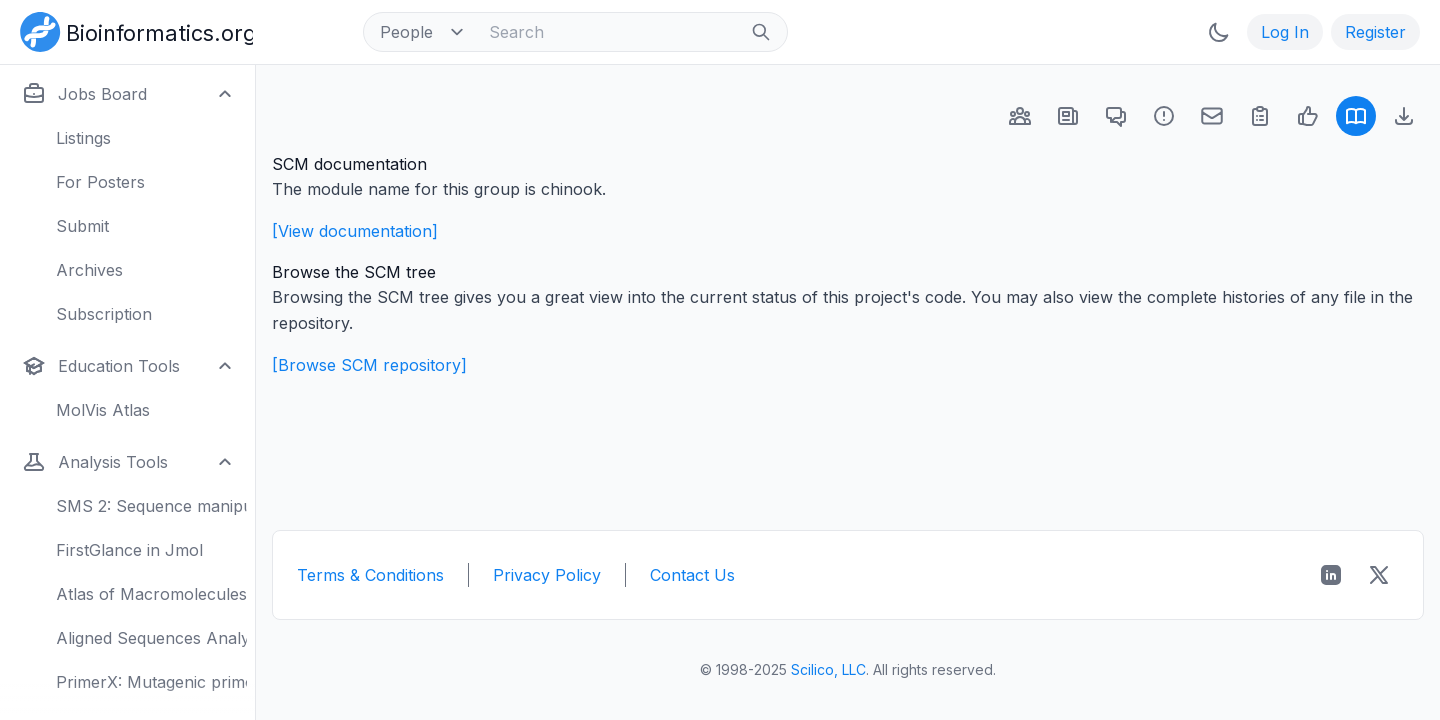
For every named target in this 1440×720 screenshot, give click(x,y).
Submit (82, 226)
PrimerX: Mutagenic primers (151, 682)
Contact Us (692, 575)
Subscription (104, 314)
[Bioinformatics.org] (132, 30)
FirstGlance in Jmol (129, 550)
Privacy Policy (547, 575)
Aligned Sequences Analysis (151, 638)
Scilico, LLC (828, 669)
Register (1375, 32)
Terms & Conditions (370, 575)
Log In (1285, 32)
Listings (83, 138)
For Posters (100, 182)
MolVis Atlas (103, 410)
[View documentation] (355, 231)
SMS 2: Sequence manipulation (151, 506)
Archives (89, 270)
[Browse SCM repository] (369, 365)
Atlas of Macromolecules (151, 594)
